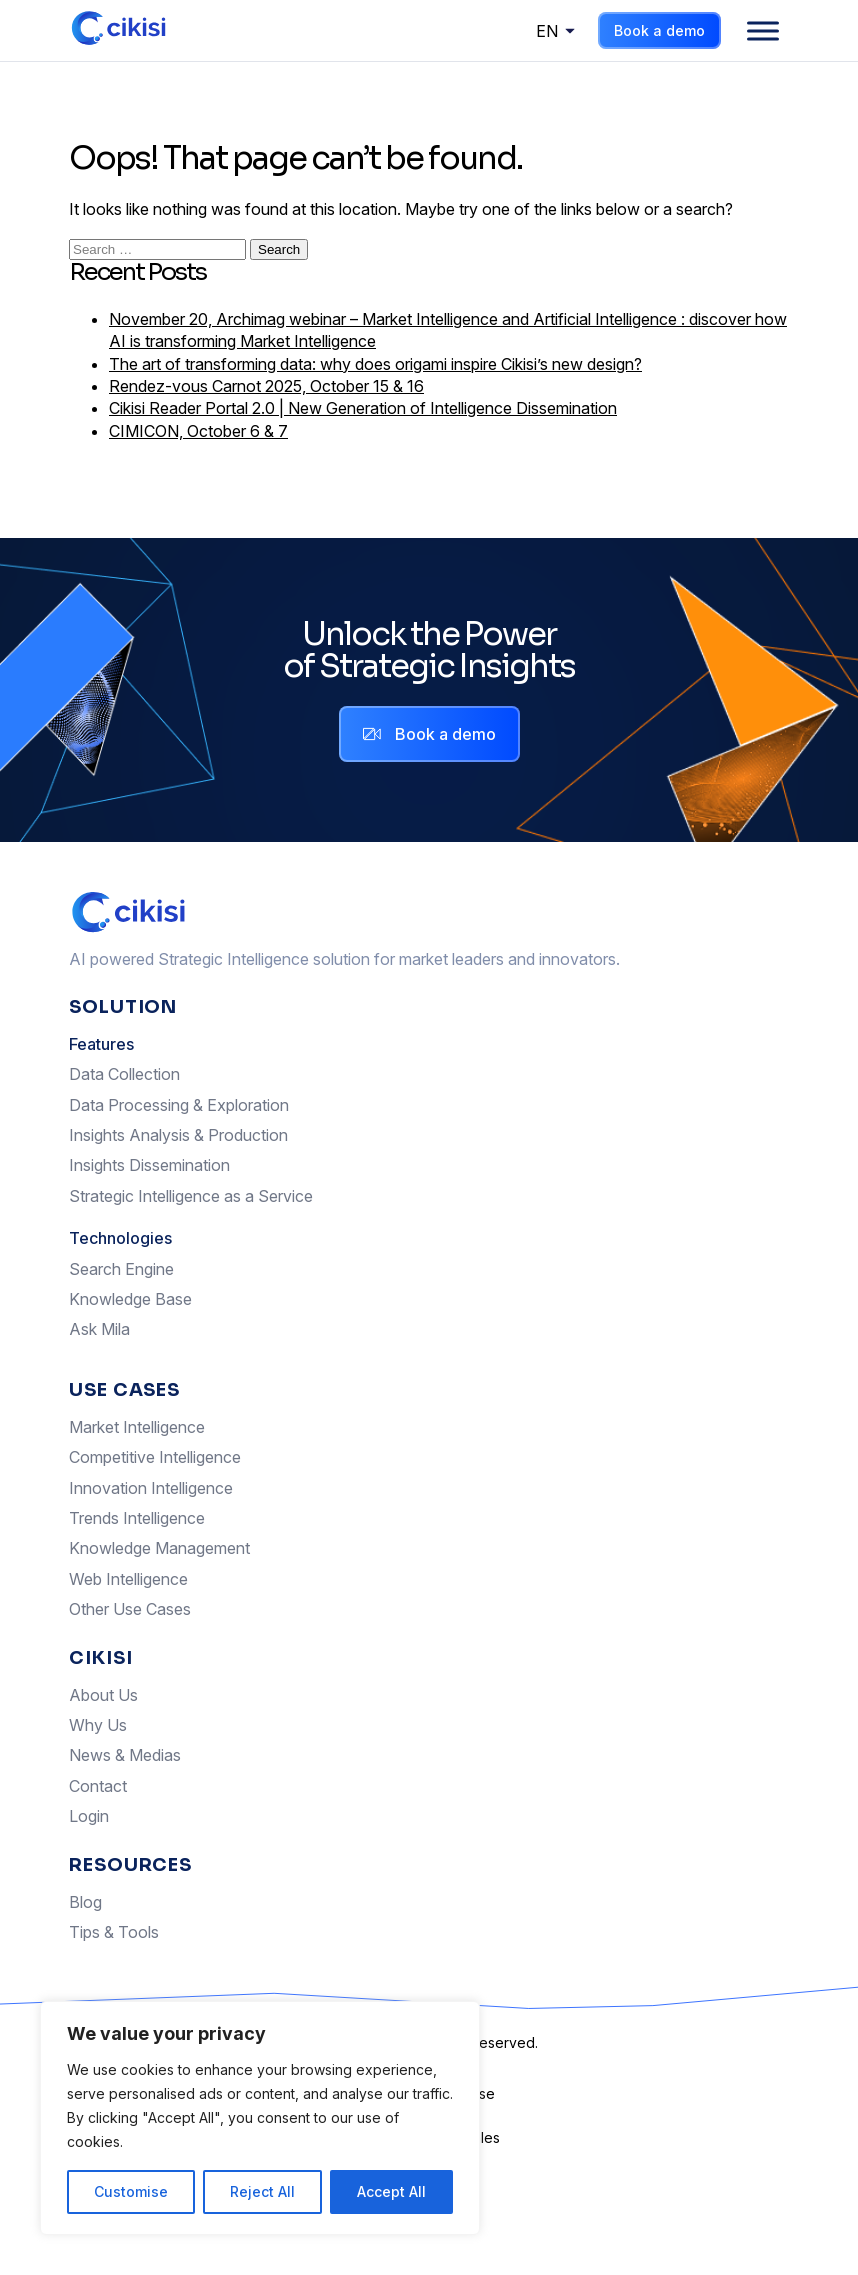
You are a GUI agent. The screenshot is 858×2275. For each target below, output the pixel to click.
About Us (103, 1695)
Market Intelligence (137, 1427)
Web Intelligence (128, 1579)
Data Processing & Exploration (179, 1105)
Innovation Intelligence (151, 1488)
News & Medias (125, 1755)
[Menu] (763, 30)
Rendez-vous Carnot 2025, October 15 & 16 (266, 386)
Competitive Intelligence (155, 1457)
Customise (131, 2191)
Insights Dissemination (149, 1165)
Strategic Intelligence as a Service (191, 1196)
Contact (98, 1786)
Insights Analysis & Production (178, 1135)
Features (101, 1044)
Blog (85, 1902)
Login (89, 1816)
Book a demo (659, 30)
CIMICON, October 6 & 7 (198, 431)
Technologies (120, 1238)
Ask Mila (99, 1329)
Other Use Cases (130, 1609)
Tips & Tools (114, 1932)
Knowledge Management (159, 1548)
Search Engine (121, 1269)
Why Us (98, 1725)
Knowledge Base (130, 1299)
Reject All (262, 2191)
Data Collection (124, 1074)
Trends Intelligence (137, 1518)
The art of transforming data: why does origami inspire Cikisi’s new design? (375, 364)
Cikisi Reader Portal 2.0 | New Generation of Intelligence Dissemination (363, 408)
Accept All (391, 2191)
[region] (260, 2118)
